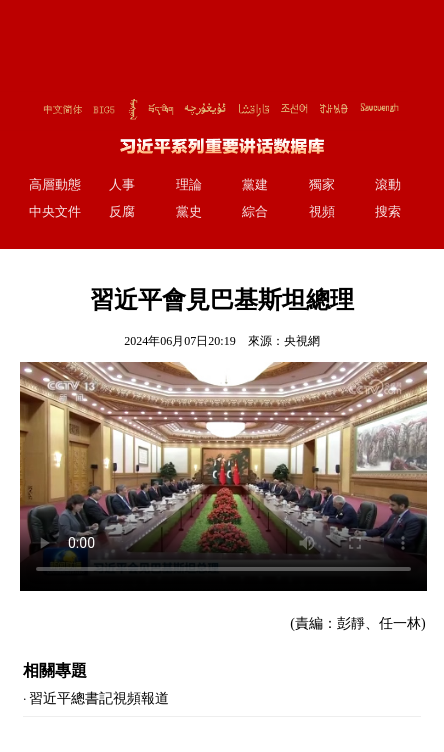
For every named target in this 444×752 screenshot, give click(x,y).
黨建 (255, 184)
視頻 (322, 211)
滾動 (388, 184)
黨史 (189, 211)
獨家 (322, 184)
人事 (122, 184)
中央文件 (55, 211)
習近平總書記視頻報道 (99, 698)
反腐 (122, 211)
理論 (189, 184)
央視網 (302, 341)
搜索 (388, 211)
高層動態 (55, 184)
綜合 (255, 211)
